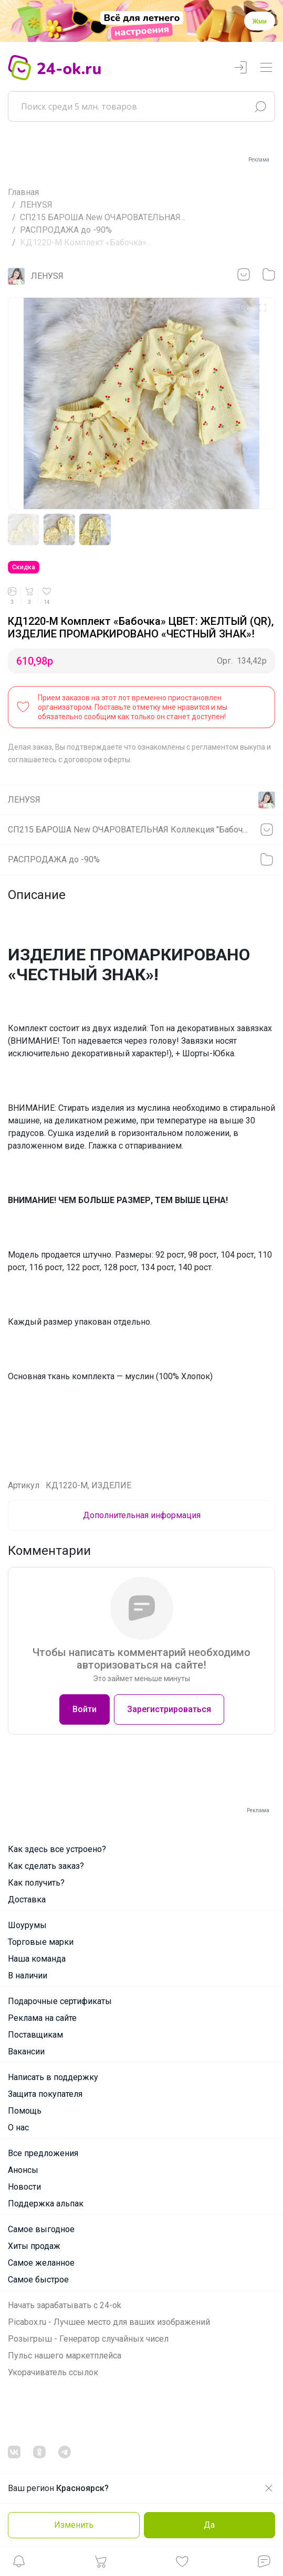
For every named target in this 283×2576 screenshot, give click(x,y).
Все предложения (43, 2153)
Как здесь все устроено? (57, 1849)
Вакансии (26, 2052)
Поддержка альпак (45, 2204)
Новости (24, 2187)
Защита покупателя (45, 2094)
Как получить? (36, 1883)
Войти (84, 1709)
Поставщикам (35, 2035)
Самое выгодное (41, 2229)
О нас (18, 2128)
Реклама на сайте (42, 2018)
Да (209, 2525)
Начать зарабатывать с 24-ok (64, 2305)
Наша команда (37, 1959)
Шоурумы (27, 1925)
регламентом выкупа (228, 747)
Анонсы (23, 2170)
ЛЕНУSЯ (36, 205)
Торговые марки (41, 1942)
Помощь (24, 2111)
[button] (19, 2564)
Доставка (27, 1899)
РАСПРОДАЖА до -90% (66, 230)
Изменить (73, 2525)
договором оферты (97, 759)
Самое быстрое (38, 2280)
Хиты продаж (34, 2246)
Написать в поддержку (53, 2077)
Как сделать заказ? (46, 1866)
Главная (23, 192)
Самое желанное (41, 2263)
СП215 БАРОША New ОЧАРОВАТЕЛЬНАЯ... (102, 217)
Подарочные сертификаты (60, 2001)
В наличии (27, 1975)
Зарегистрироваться (169, 1709)
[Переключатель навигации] (266, 68)
